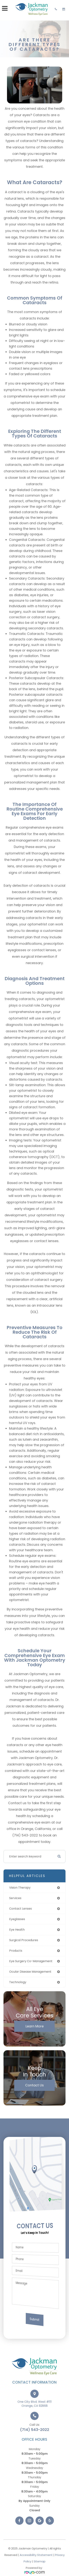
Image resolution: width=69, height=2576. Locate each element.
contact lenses (20, 1908)
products (15, 1950)
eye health (17, 1929)
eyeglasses (17, 1919)
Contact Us (34, 2085)
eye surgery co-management (30, 1961)
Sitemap (39, 2572)
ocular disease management (30, 1972)
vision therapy (20, 1887)
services (15, 1898)
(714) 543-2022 (34, 2440)
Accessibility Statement (36, 2565)
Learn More (35, 2026)
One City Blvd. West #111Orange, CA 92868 (34, 2414)
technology (17, 1982)
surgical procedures (23, 1940)
